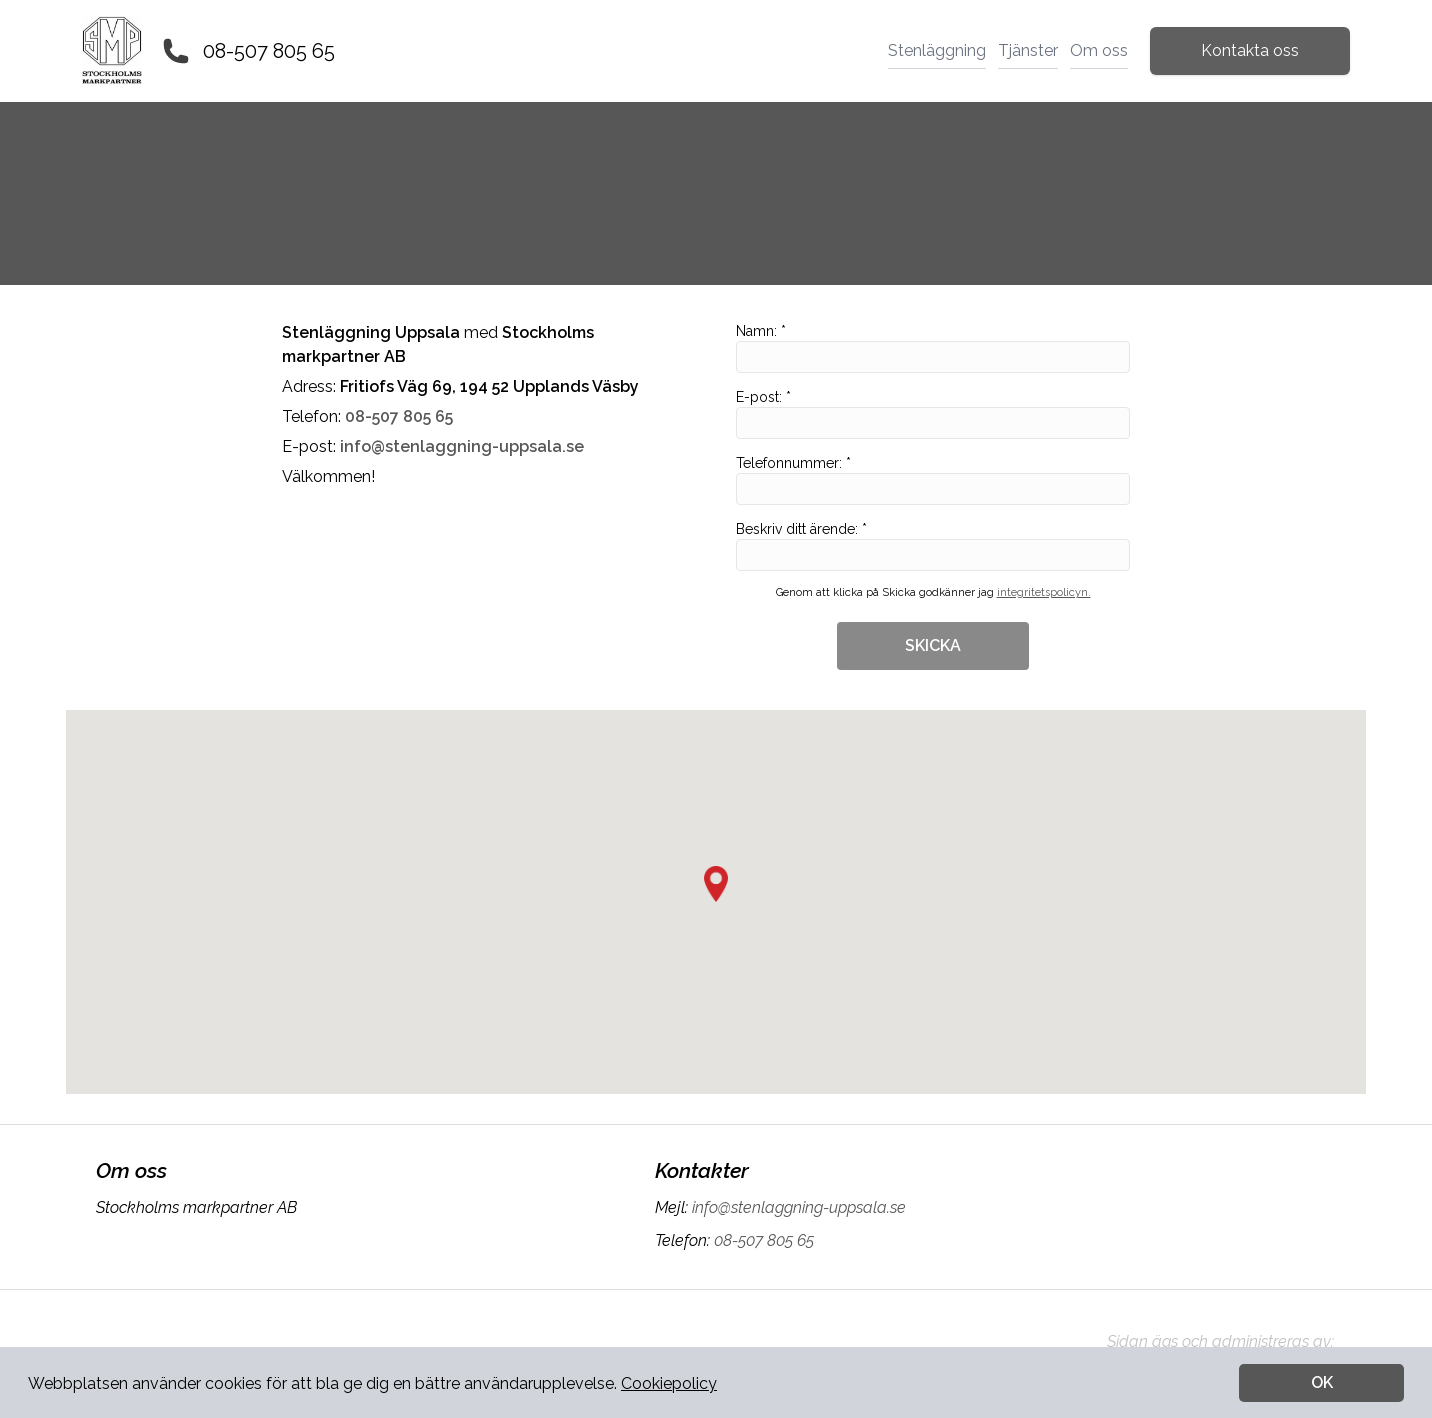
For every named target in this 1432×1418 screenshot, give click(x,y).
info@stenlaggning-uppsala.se (797, 1207)
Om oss (1099, 50)
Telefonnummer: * (933, 480)
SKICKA (933, 645)
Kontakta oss (1250, 50)
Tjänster (1028, 50)
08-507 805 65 (269, 51)
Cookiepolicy (669, 1383)
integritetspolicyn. (1044, 592)
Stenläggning (937, 50)
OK (1322, 1382)
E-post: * (933, 414)
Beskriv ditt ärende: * (933, 546)
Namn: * (933, 348)
